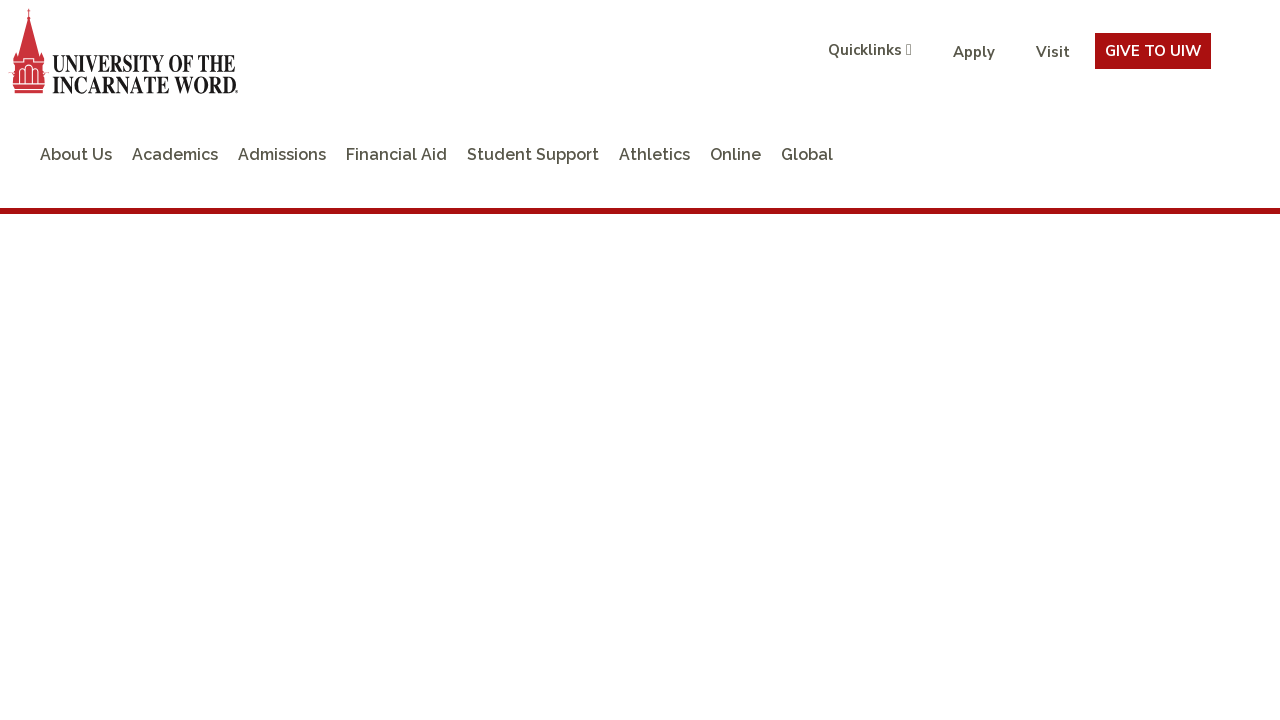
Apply (974, 52)
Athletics (654, 154)
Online (735, 154)
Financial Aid (396, 154)
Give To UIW (1153, 51)
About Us (76, 154)
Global (807, 154)
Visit (1053, 52)
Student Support (533, 154)
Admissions (282, 154)
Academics (175, 154)
